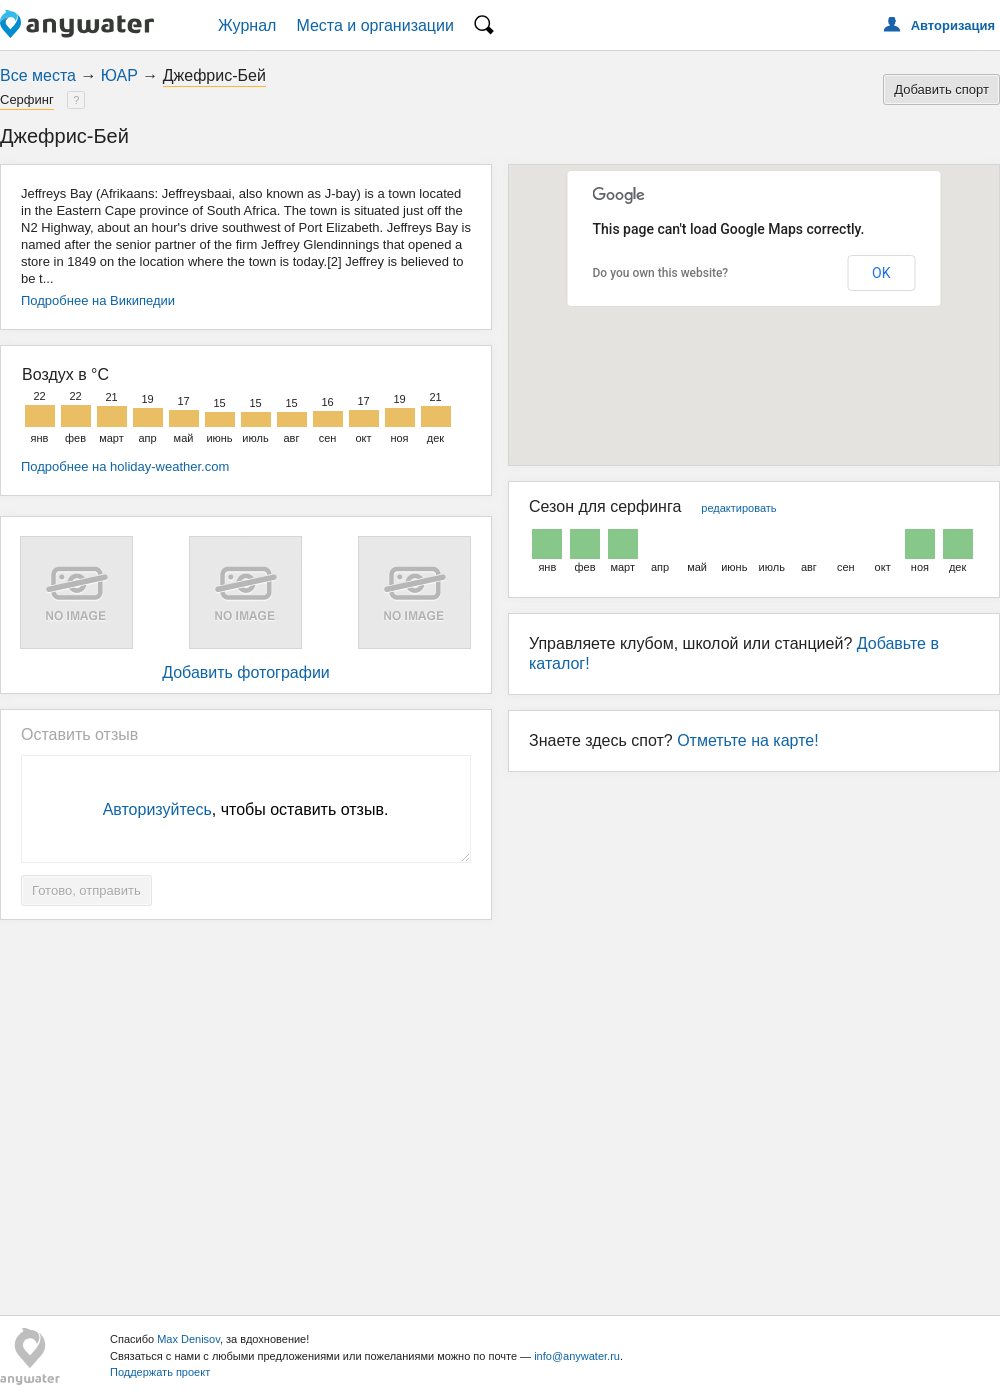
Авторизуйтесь (157, 809)
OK (881, 273)
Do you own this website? (661, 273)
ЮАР (119, 75)
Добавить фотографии (246, 672)
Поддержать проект (160, 1372)
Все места (38, 75)
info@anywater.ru (577, 1356)
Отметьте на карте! (748, 740)
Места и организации (375, 25)
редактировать (738, 508)
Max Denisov (188, 1339)
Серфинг (27, 99)
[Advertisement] (500, 1110)
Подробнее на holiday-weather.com (125, 466)
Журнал (247, 25)
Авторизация (953, 25)
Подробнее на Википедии (98, 300)
